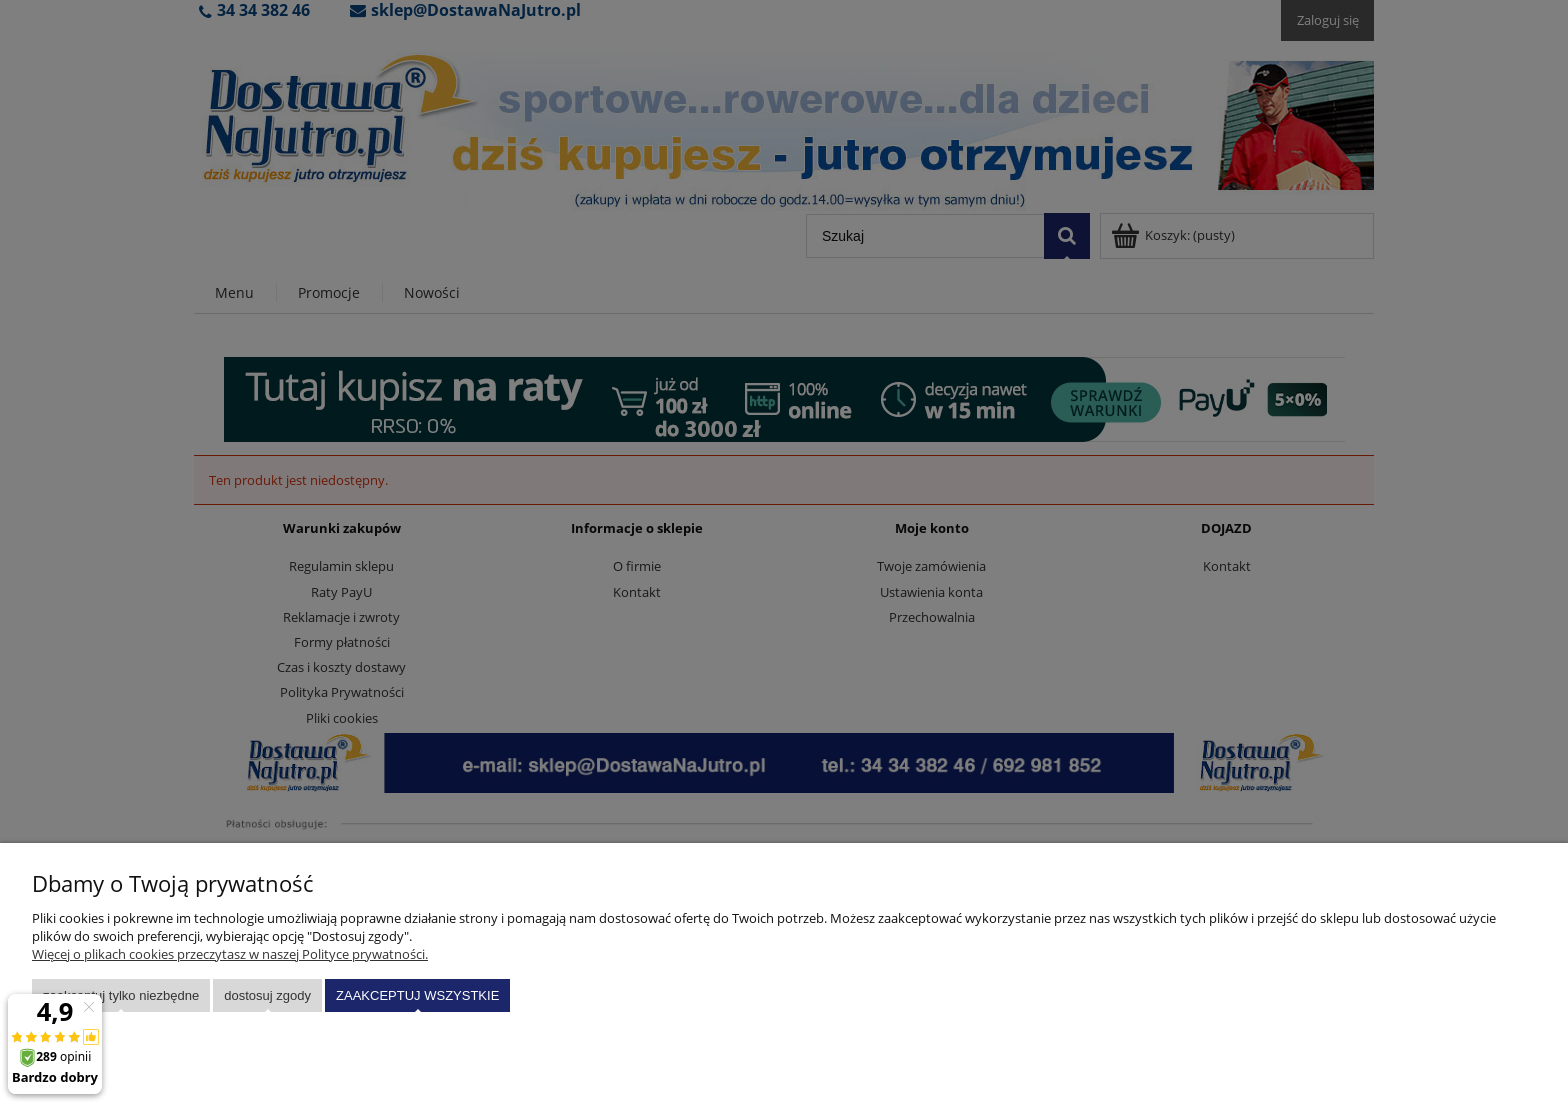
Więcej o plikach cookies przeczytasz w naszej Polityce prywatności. (230, 954)
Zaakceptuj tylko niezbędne (121, 995)
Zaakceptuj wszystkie (417, 995)
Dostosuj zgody (267, 995)
